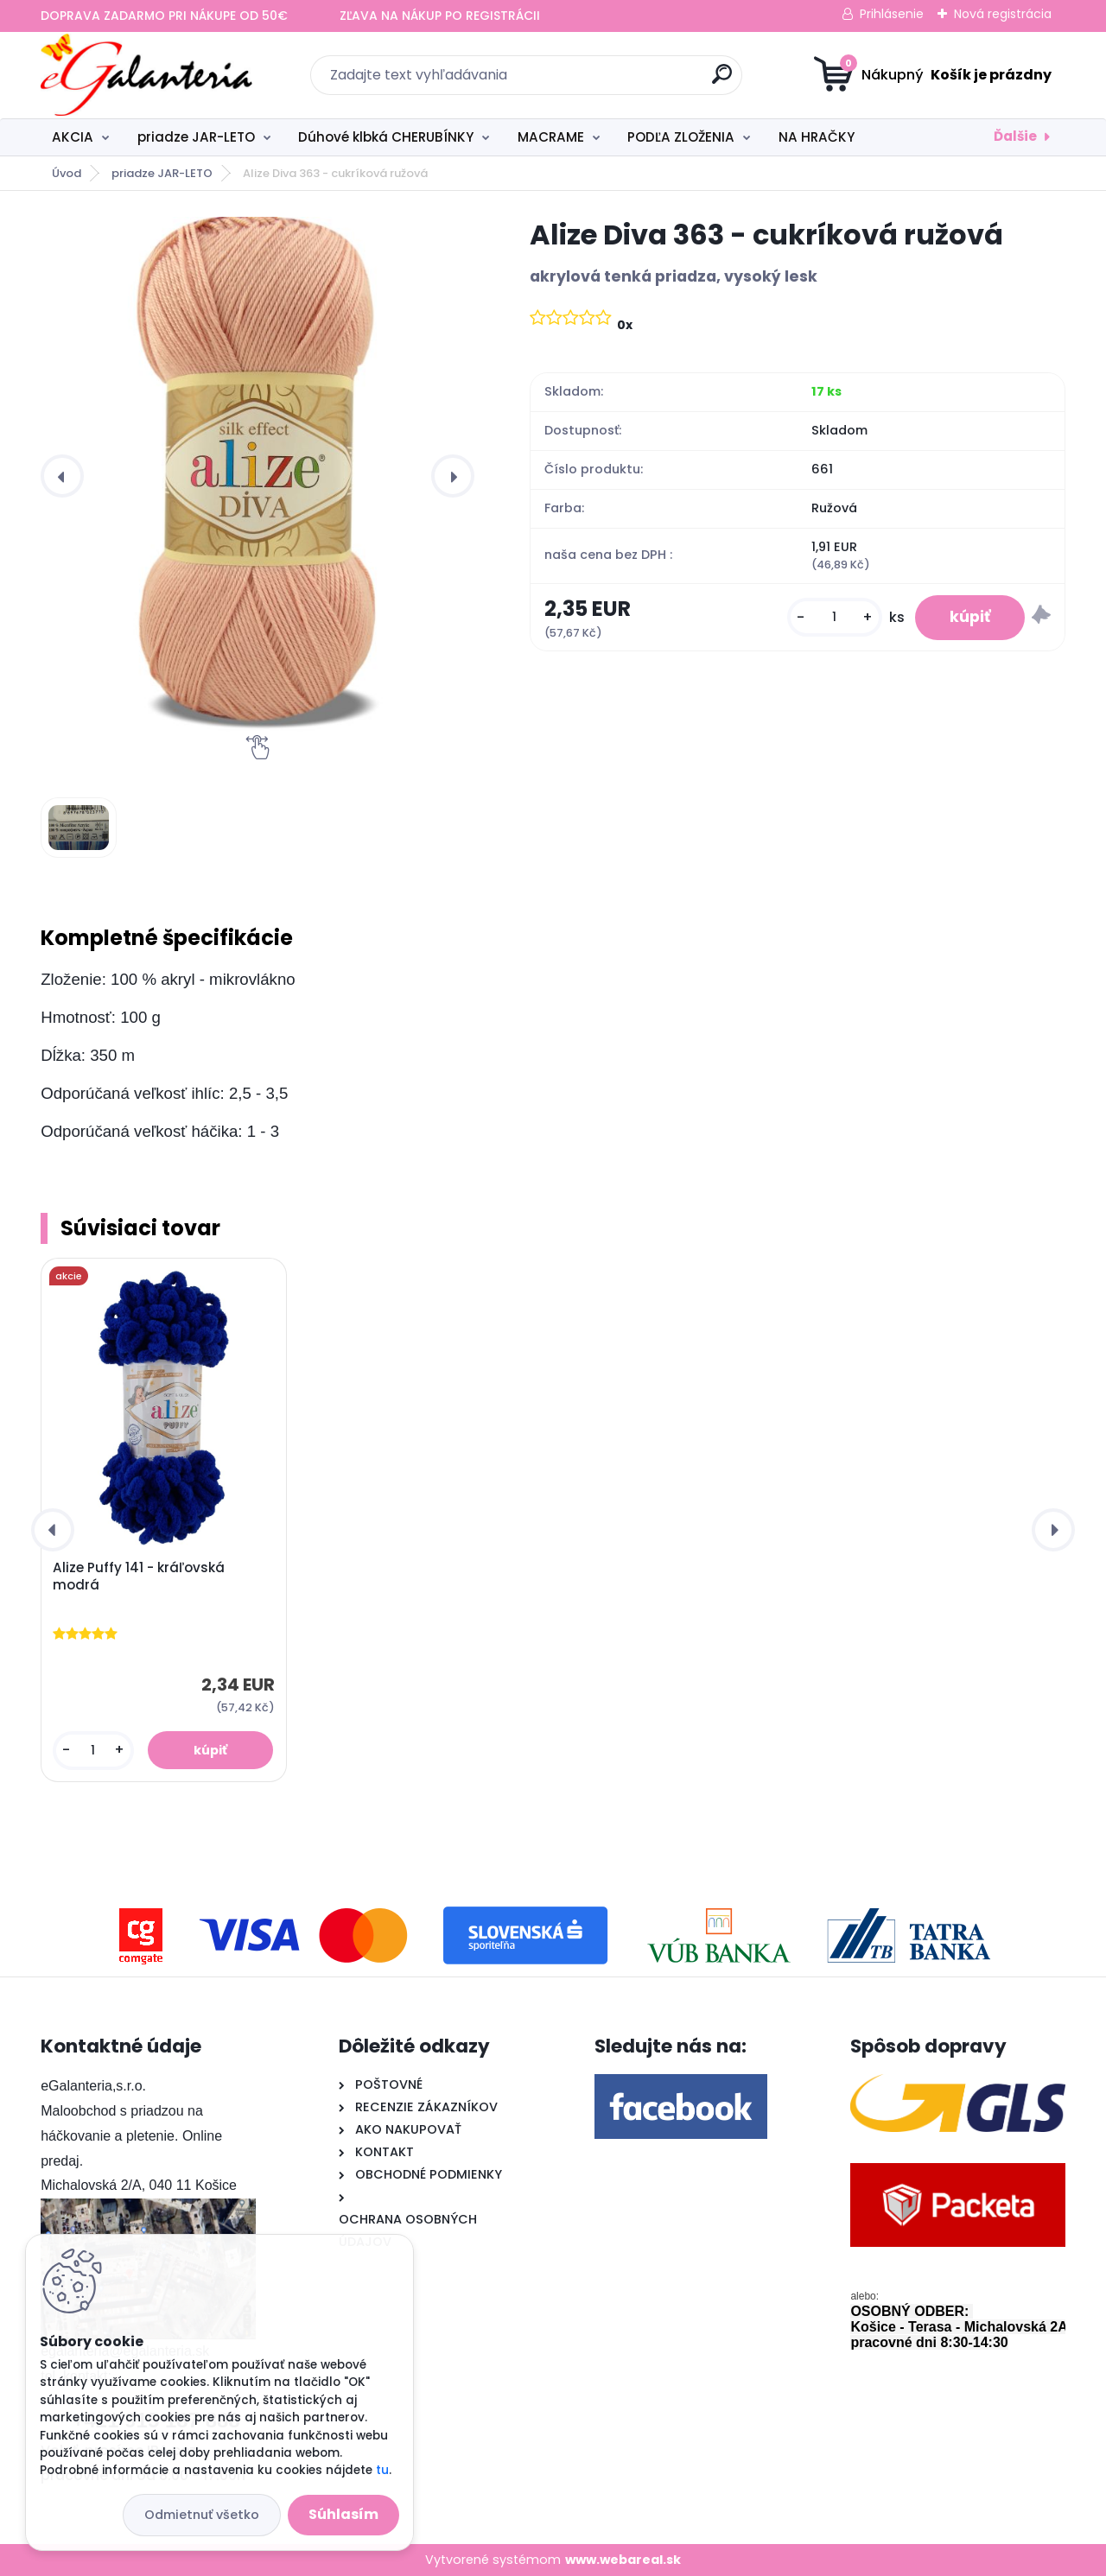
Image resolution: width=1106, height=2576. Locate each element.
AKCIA (72, 137)
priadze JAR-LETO (196, 137)
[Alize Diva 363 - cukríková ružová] (257, 476)
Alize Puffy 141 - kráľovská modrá (139, 1576)
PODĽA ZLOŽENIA (680, 137)
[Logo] (146, 75)
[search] (722, 81)
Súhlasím (343, 2514)
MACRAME (551, 137)
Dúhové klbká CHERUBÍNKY (386, 137)
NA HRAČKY (817, 137)
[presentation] (62, 476)
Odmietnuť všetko (201, 2514)
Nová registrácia (1003, 13)
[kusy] (834, 617)
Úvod (66, 173)
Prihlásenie (892, 13)
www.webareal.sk (623, 2559)
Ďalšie (1015, 136)
